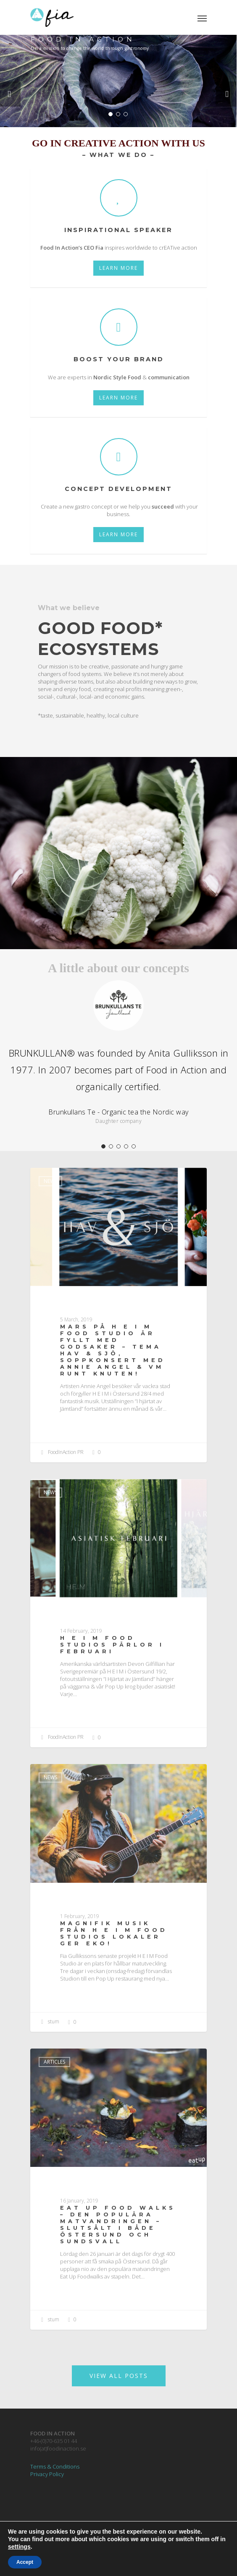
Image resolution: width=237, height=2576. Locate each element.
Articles (54, 2061)
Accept (24, 2562)
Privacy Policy (47, 2474)
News (50, 1181)
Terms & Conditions (54, 2466)
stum (49, 2022)
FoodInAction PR (61, 1453)
